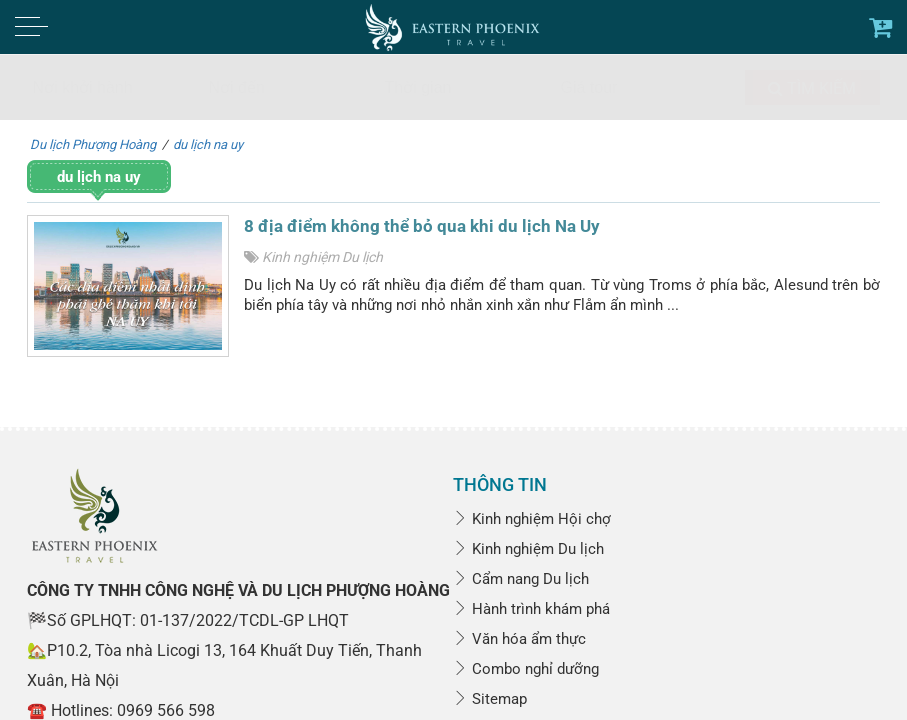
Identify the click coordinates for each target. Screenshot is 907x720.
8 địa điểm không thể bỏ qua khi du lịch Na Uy (422, 226)
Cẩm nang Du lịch (521, 579)
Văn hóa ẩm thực (519, 639)
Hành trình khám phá (531, 609)
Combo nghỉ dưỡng (526, 669)
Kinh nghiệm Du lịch (322, 257)
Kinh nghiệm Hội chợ (532, 519)
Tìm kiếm (812, 88)
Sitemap (490, 699)
